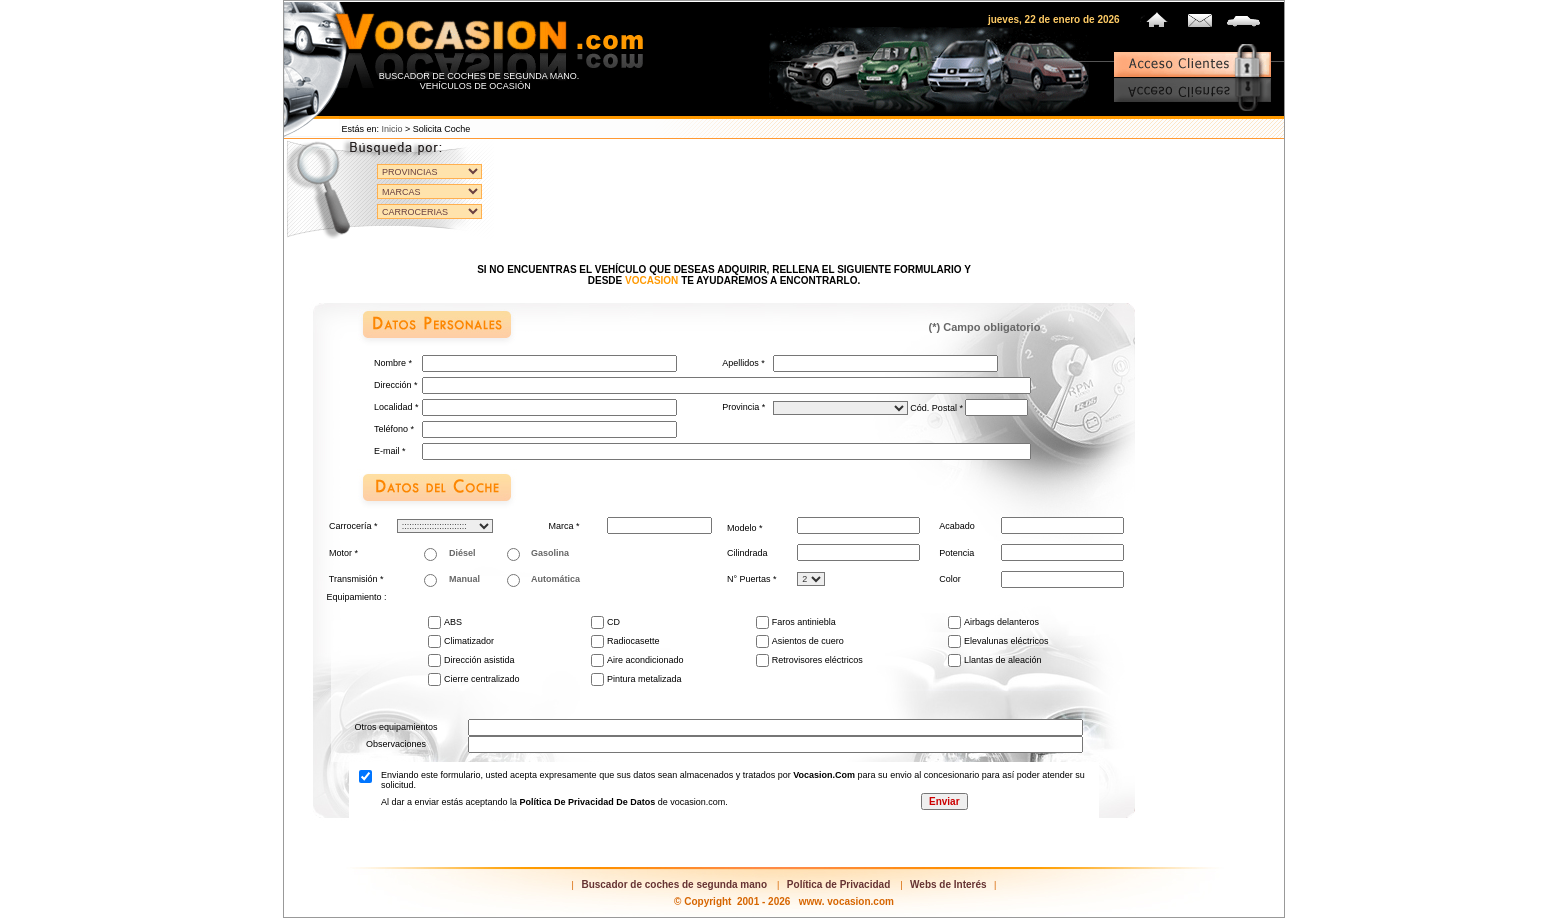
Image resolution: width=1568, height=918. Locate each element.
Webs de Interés (948, 884)
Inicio (392, 129)
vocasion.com (824, 775)
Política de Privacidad (838, 884)
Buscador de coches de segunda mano (674, 884)
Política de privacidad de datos (589, 802)
